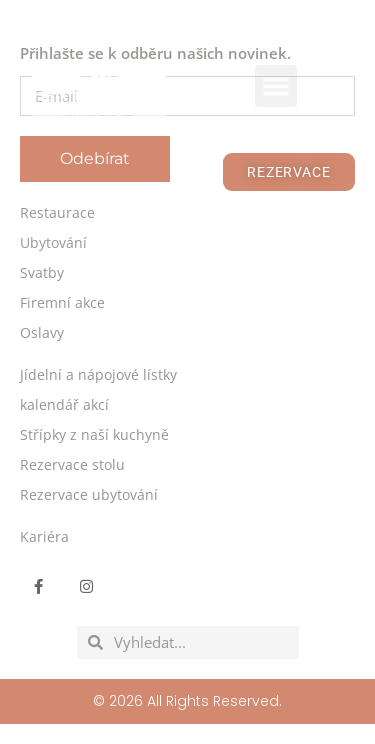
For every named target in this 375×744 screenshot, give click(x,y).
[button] (276, 86)
